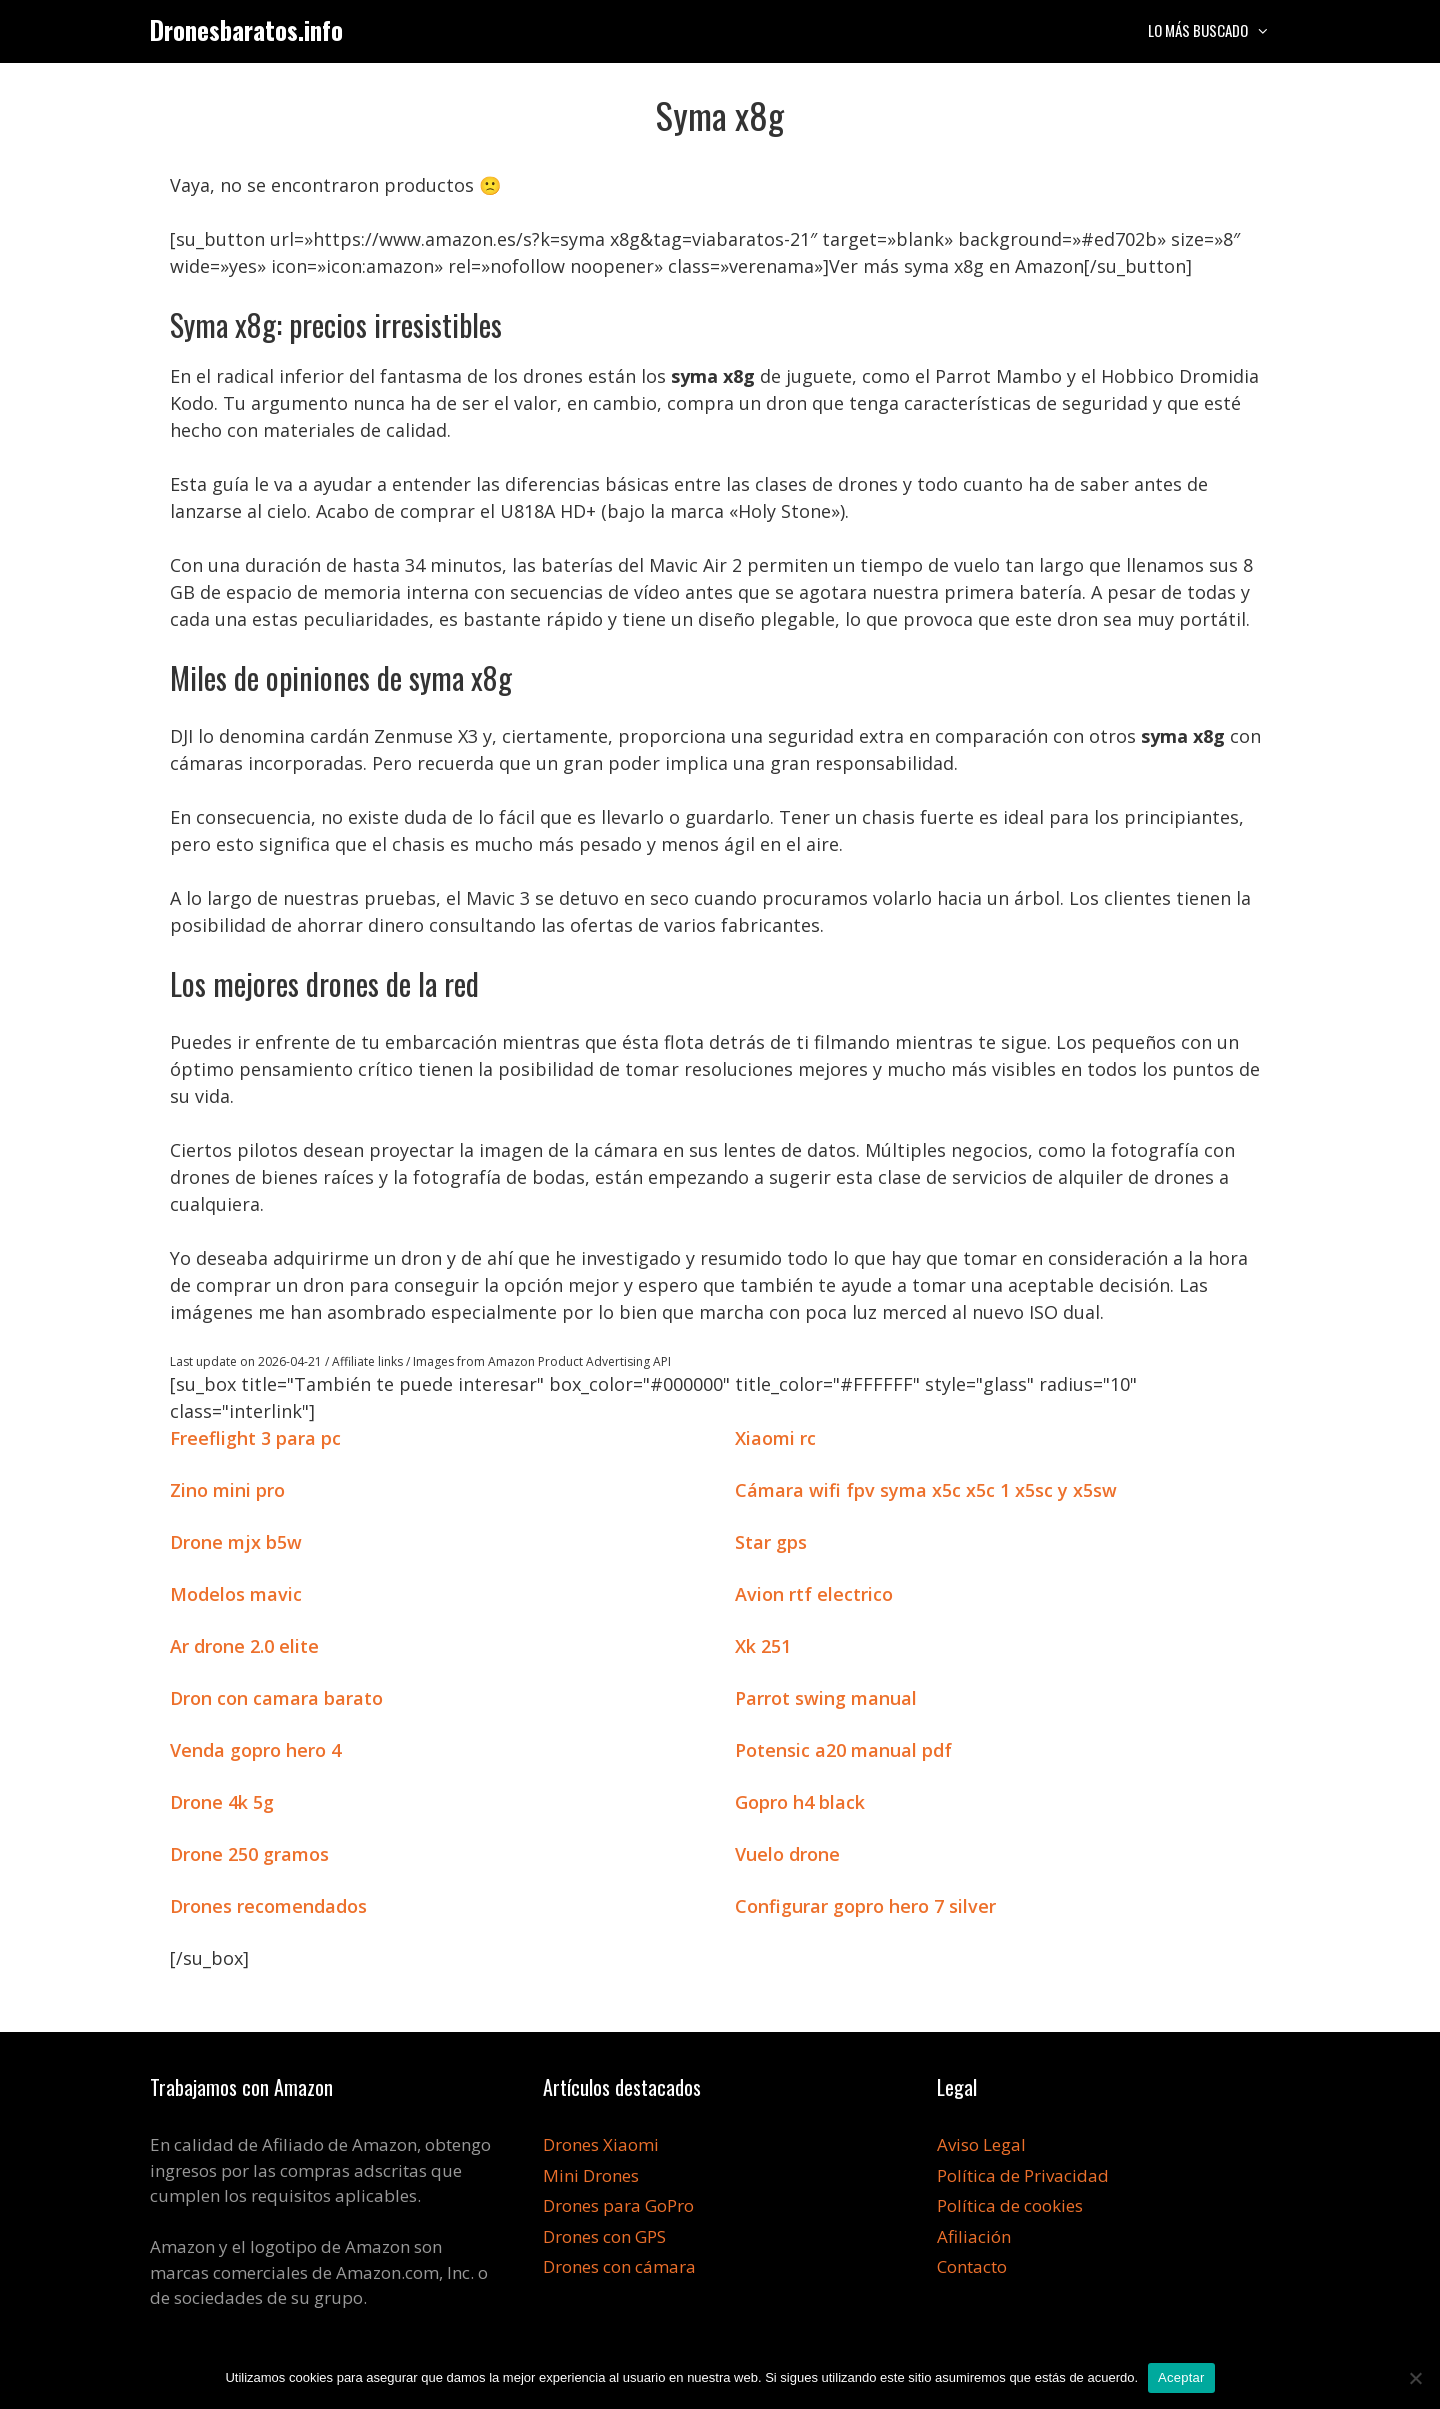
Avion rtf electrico (814, 1594)
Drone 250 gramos (249, 1854)
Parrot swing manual (826, 1698)
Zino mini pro (227, 1490)
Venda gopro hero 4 (255, 1750)
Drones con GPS (604, 2236)
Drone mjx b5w (236, 1542)
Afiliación (974, 2236)
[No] (1415, 2378)
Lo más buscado (1219, 30)
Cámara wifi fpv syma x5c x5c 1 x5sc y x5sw (926, 1490)
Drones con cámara (619, 2266)
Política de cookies (1010, 2205)
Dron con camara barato (276, 1698)
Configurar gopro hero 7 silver (865, 1906)
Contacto (972, 2266)
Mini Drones (591, 2175)
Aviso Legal (981, 2144)
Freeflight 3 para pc (255, 1438)
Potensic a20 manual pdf (843, 1750)
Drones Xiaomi (601, 2144)
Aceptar (1181, 2377)
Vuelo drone (787, 1854)
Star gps (771, 1542)
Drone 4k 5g (222, 1802)
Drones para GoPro (618, 2205)
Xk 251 (763, 1646)
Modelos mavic (236, 1594)
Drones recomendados (268, 1906)
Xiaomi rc (775, 1438)
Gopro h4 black (800, 1802)
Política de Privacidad (1023, 2175)
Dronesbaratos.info (246, 29)
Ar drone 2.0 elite (244, 1646)
